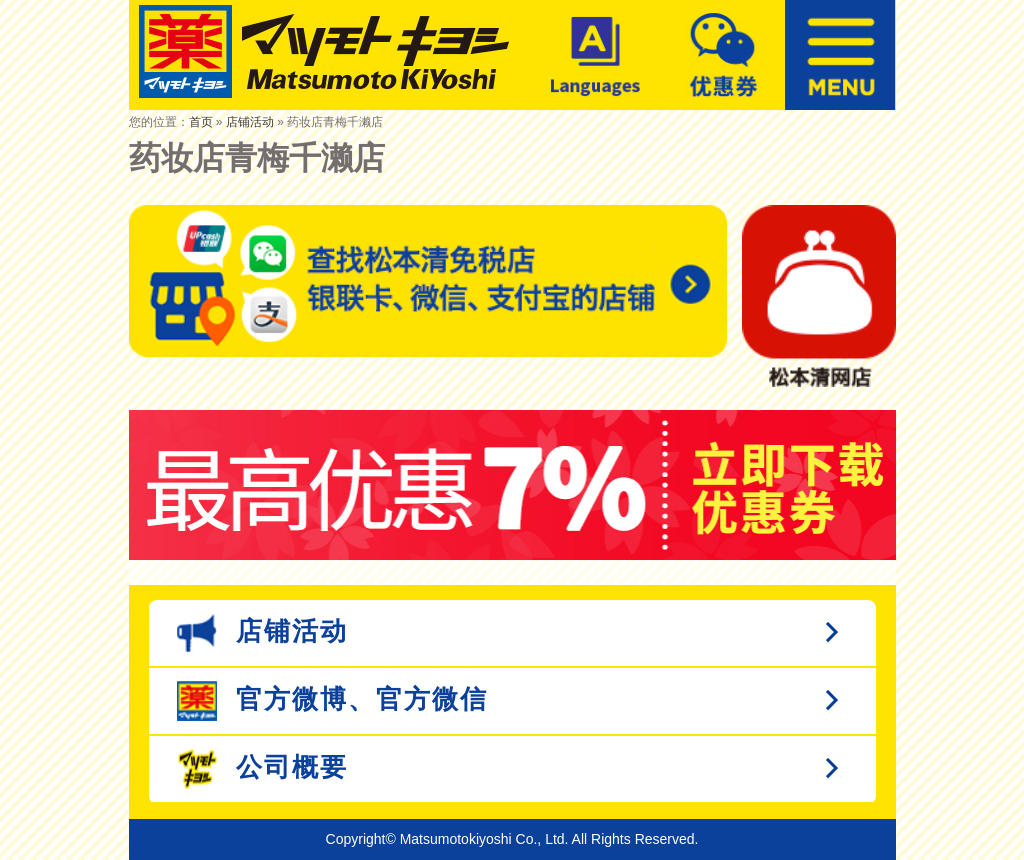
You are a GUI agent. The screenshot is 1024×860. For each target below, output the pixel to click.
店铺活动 (250, 122)
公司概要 (262, 769)
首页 (201, 122)
